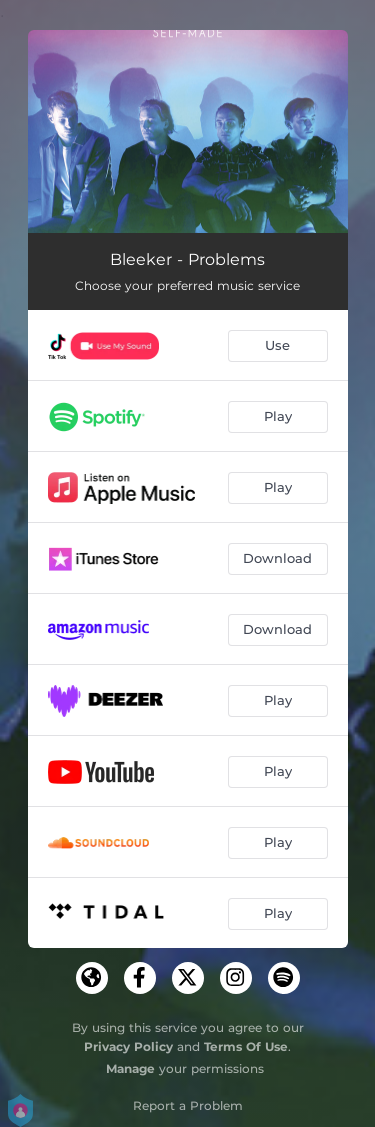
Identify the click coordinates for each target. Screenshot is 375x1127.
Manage (130, 1068)
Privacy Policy (128, 1046)
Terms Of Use (246, 1046)
